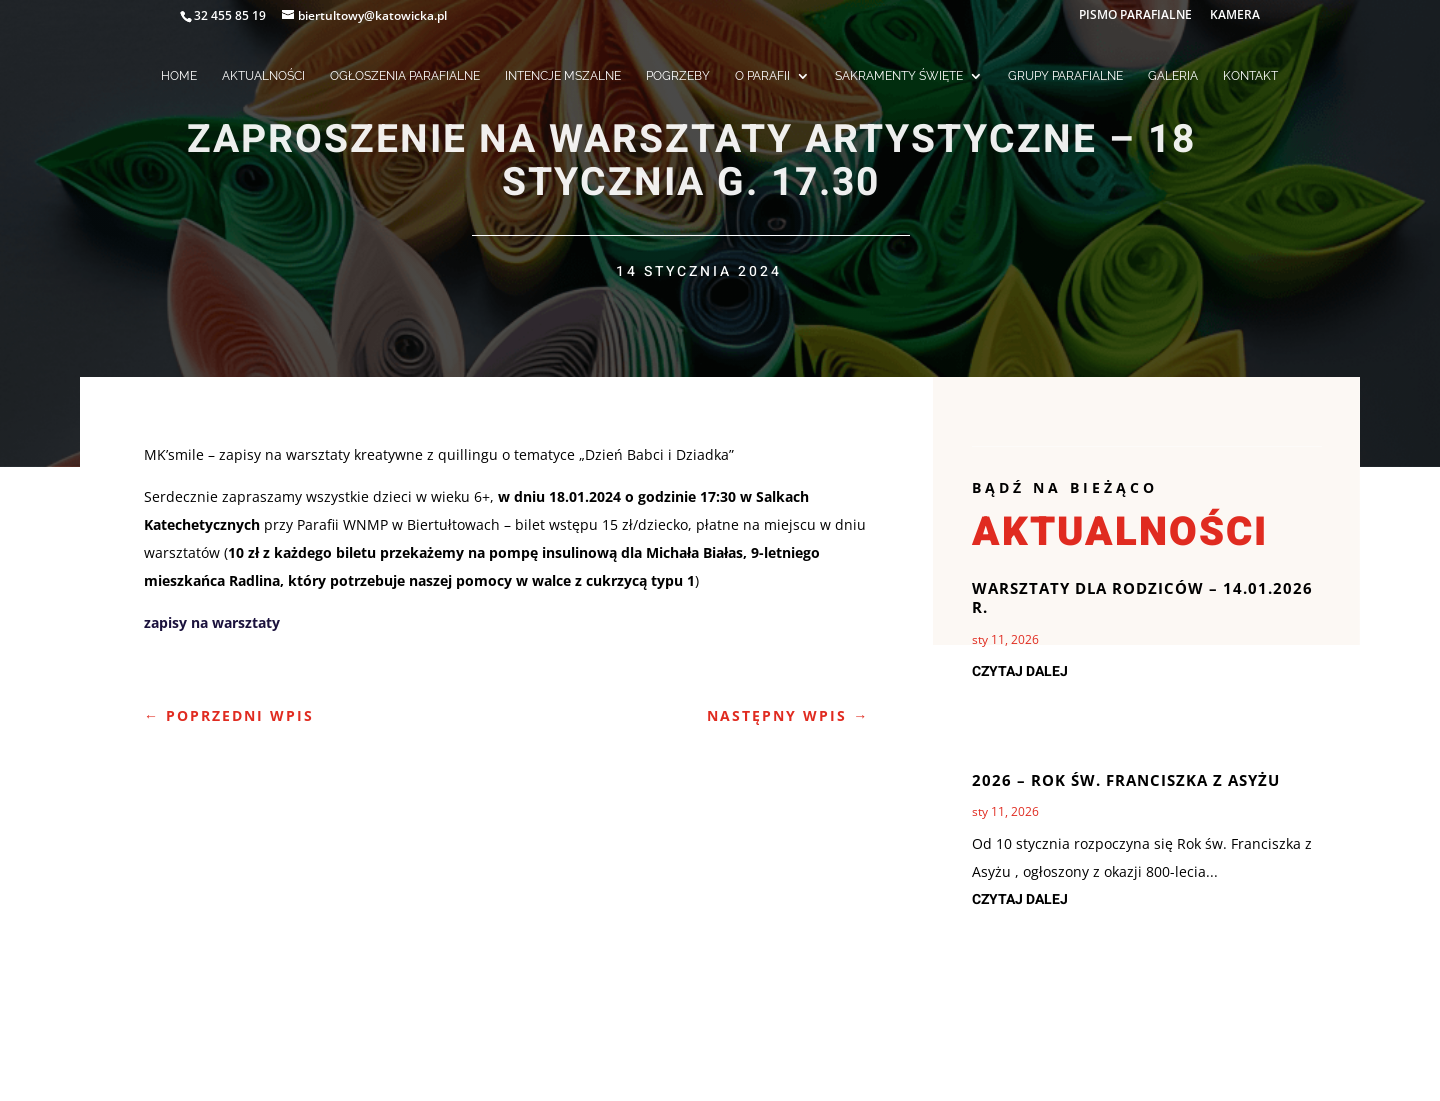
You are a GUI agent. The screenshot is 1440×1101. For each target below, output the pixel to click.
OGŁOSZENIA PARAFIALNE (405, 76)
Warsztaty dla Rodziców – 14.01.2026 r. (1142, 598)
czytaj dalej (1020, 671)
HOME (179, 76)
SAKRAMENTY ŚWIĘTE (899, 76)
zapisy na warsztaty (212, 622)
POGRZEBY (678, 76)
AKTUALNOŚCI (263, 76)
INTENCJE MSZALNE (563, 76)
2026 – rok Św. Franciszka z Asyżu (1126, 780)
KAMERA (1235, 16)
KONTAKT (1250, 76)
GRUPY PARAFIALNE (1065, 76)
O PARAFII (762, 76)
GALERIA (1173, 76)
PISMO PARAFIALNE (1135, 16)
